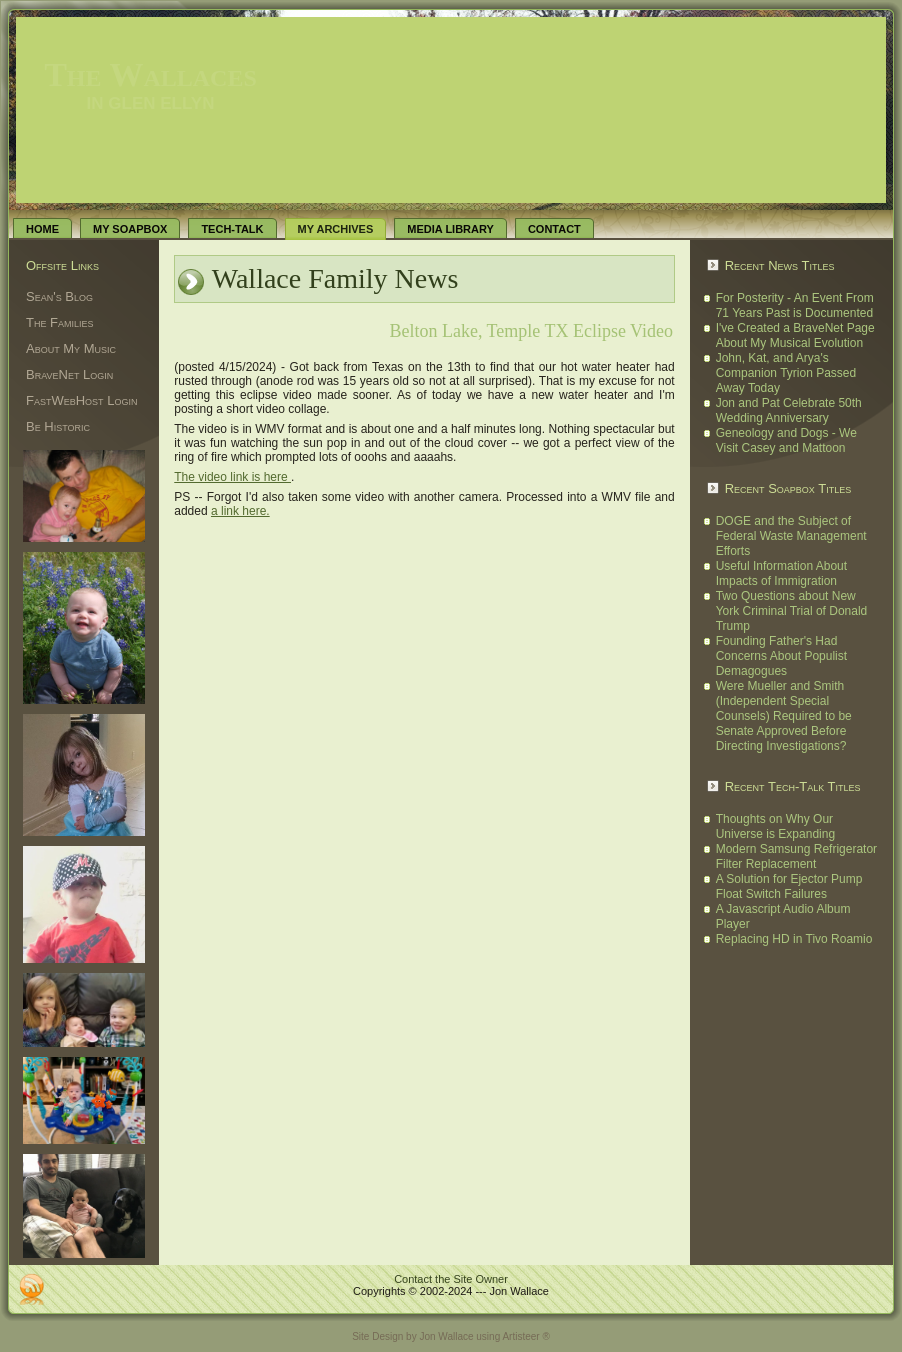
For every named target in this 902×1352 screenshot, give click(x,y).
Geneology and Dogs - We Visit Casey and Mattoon (786, 440)
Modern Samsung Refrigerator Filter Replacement (796, 856)
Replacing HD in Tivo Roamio (794, 939)
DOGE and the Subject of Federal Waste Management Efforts (791, 536)
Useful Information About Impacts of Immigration (781, 573)
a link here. (240, 511)
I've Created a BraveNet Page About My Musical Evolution (795, 335)
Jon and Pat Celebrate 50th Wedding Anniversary (789, 410)
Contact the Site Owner (451, 1279)
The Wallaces (150, 74)
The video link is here (232, 477)
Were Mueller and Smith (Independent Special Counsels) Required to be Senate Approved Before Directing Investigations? (784, 716)
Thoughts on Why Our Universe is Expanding (775, 826)
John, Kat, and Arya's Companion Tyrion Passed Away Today (786, 373)
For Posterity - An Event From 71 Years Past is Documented (795, 305)
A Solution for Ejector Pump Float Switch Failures (789, 886)
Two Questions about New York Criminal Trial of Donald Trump (792, 611)
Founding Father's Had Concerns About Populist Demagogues (781, 656)
